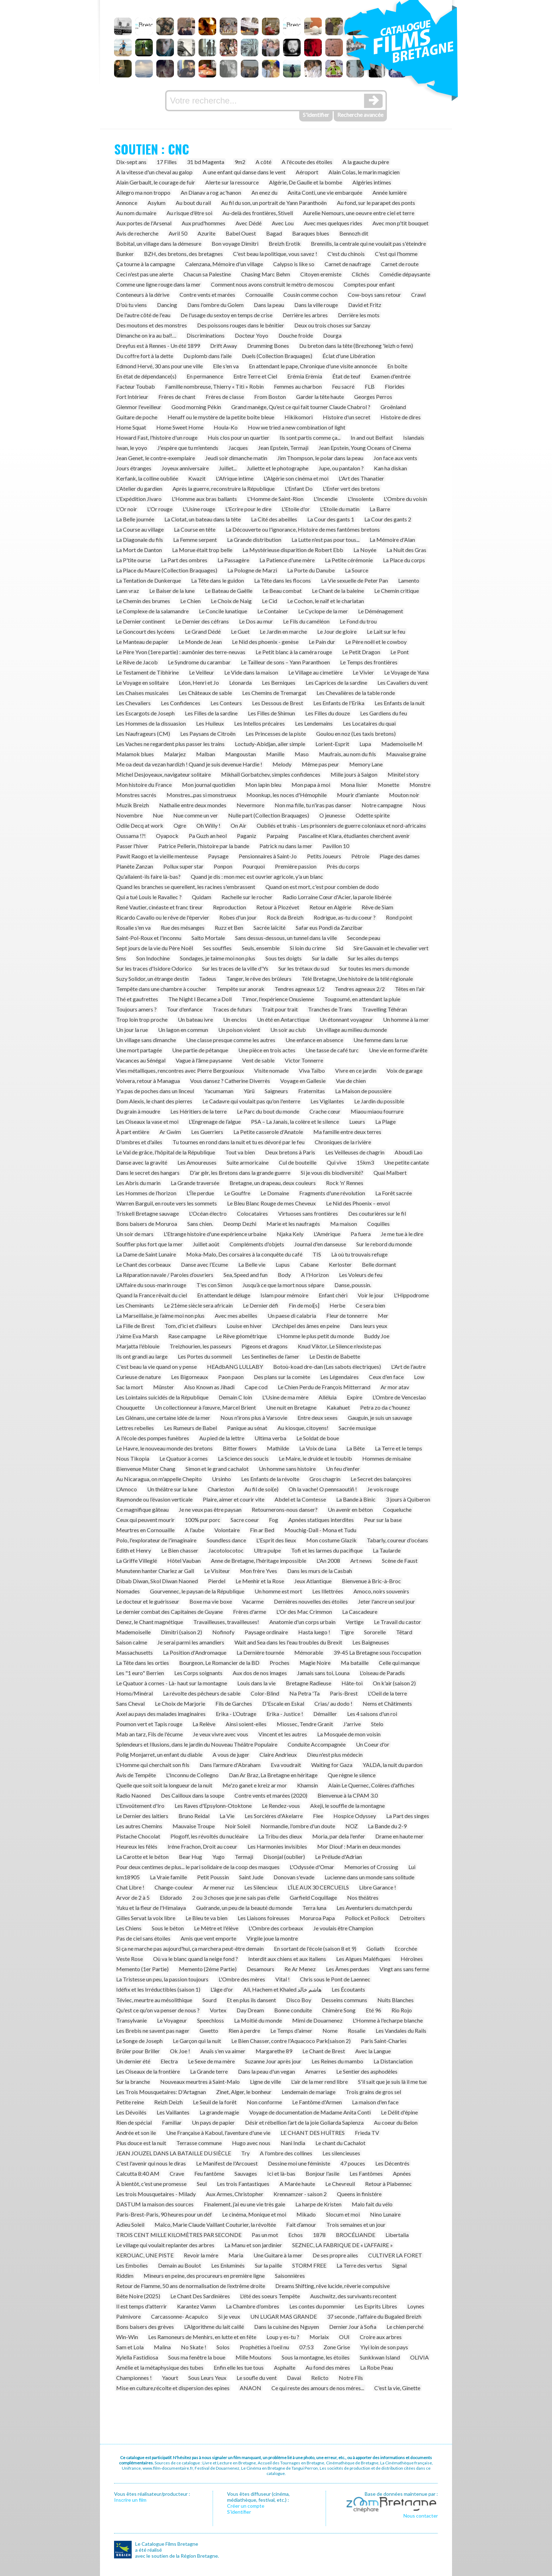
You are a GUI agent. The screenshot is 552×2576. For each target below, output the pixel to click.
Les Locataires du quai (369, 723)
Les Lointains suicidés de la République (162, 1397)
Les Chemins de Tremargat (274, 692)
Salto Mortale (208, 937)
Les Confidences (180, 703)
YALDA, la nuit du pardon (392, 1764)
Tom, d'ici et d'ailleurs (191, 1325)
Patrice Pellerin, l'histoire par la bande (203, 845)
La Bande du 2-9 (387, 1826)
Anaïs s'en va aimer (222, 2051)
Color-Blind (265, 1693)
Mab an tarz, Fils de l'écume (149, 1734)
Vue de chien (351, 1080)
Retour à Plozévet (277, 907)
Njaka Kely (290, 1233)
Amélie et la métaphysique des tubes (159, 2367)
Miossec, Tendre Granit (305, 1724)
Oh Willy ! (208, 825)
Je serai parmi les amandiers (190, 1642)
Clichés (360, 274)
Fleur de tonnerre (347, 1315)
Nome (330, 2030)
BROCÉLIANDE (355, 2234)
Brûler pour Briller (138, 2051)
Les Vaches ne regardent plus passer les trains (170, 743)
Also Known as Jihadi (209, 1387)
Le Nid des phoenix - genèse (265, 641)
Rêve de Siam (377, 907)
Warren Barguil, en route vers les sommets (166, 1203)
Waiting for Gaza (331, 1764)
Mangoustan (240, 754)
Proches (279, 1662)
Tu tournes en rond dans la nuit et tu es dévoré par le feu (238, 1142)
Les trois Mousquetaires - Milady (156, 2193)
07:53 (306, 2347)
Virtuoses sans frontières (308, 1213)
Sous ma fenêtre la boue (196, 2357)
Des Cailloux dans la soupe (192, 1795)
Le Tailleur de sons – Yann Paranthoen (285, 662)
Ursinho (221, 1478)
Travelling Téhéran (384, 1009)
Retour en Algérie (330, 907)
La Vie (227, 1815)
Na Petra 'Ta (304, 1693)
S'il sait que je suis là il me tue (392, 2081)
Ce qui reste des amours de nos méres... (317, 2387)
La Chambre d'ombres (252, 2306)
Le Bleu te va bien (206, 1917)
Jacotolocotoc (226, 1550)
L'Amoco (126, 1489)
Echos (295, 2234)
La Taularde (387, 1550)
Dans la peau (269, 304)
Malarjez (175, 754)
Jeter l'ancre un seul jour (386, 1601)
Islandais (413, 437)
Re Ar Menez (300, 1969)
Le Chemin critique (396, 590)
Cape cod (256, 1387)
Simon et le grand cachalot (217, 1468)
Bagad (274, 233)
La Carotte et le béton (142, 1856)
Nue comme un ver (195, 815)
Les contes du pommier (317, 2306)
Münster (163, 1387)
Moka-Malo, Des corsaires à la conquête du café (244, 1254)
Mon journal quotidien (208, 784)
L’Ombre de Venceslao (399, 1397)
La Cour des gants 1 (330, 519)
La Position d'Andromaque (194, 1652)
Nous (419, 805)
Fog (273, 1519)
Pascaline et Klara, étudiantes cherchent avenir (354, 835)
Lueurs (357, 1121)
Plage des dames (400, 856)
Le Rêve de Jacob (137, 662)
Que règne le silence (352, 1775)
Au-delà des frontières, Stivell (257, 212)
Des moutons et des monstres (151, 325)
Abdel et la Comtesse (300, 1499)
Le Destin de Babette (334, 1356)
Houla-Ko (226, 427)
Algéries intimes (371, 182)
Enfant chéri (333, 1295)
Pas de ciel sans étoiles (143, 1938)
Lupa (365, 743)
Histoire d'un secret (346, 417)
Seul (202, 2183)
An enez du (264, 192)
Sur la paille (268, 2265)
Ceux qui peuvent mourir (145, 1519)
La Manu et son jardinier (253, 2245)
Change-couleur (174, 1887)
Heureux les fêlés (136, 1846)
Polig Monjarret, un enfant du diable (159, 1754)
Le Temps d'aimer (291, 2030)
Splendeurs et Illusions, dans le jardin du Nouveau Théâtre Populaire (196, 1744)
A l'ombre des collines (286, 2153)
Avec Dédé (249, 223)
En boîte (397, 366)
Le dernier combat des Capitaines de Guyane (169, 1611)
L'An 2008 (328, 1560)
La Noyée (364, 549)
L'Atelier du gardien (139, 488)
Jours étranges (133, 468)
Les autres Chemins (139, 1826)
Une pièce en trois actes (266, 1050)
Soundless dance (226, 1540)
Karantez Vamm (196, 2306)
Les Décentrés (392, 2163)
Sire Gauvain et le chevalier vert (390, 948)
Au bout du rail (193, 202)
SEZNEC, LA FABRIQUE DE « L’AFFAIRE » (342, 2245)
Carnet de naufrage (348, 264)
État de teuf (346, 376)
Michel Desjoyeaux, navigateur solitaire (163, 774)
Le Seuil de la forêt (215, 2102)
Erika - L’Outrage (236, 1713)
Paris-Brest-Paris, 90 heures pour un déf (164, 2214)
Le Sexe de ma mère (211, 2061)
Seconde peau (363, 937)
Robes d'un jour (238, 917)
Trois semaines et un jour (355, 2224)
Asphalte (284, 2367)
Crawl (418, 294)
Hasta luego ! (314, 1632)
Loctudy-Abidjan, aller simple (270, 743)
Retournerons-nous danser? (285, 1509)
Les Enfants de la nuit (400, 703)
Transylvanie (131, 2020)
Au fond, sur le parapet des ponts (376, 202)
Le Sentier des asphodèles (366, 2071)
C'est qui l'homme (396, 253)
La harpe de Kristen (318, 2204)
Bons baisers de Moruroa (146, 1223)
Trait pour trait (280, 1009)
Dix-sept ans (131, 161)
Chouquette (130, 1407)
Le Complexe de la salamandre (152, 611)
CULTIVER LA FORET (395, 2255)
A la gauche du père (366, 161)
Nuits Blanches (395, 2000)
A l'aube (194, 1530)
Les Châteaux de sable (205, 692)
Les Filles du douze (327, 713)
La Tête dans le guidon (217, 580)
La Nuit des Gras (406, 549)
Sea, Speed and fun (246, 1274)
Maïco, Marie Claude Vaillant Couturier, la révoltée (215, 2224)
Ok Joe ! (180, 2051)
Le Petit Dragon (361, 651)
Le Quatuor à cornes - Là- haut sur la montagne (171, 1683)
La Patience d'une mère (287, 560)
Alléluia (328, 1397)
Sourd (209, 2000)
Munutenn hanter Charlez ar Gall (155, 1570)
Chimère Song (339, 2010)
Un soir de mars (134, 1233)
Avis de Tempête (136, 1775)
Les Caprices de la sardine (336, 682)
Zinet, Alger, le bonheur (243, 2091)
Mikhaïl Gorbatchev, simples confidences (270, 774)
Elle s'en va (226, 366)
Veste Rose (129, 1958)
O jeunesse (332, 815)
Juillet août (206, 1244)
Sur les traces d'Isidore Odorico (154, 968)
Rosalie (356, 2030)
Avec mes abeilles (236, 1315)
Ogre (180, 825)
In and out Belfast (372, 437)
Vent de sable (258, 1060)
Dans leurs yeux (368, 1325)
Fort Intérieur (132, 396)
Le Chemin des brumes (143, 600)
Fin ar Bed (262, 1530)
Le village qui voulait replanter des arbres (165, 2245)
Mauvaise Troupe (193, 1826)
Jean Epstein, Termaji (283, 447)
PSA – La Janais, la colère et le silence (295, 1121)
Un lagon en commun (183, 1029)
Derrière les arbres (305, 315)
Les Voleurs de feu (360, 1274)
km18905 (128, 1877)
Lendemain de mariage (308, 2091)
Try (245, 2153)
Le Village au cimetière (315, 672)
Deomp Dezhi (239, 1223)
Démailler (325, 1713)
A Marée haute (297, 2183)
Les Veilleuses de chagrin (354, 1152)
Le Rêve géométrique (241, 1336)
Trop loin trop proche (142, 1019)
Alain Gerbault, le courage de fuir (155, 182)
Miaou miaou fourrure (377, 1111)
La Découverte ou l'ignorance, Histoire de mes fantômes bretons (303, 529)
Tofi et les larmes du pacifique (327, 1550)
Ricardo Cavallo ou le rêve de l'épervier (162, 917)
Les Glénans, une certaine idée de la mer (163, 1417)
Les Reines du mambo (337, 2061)
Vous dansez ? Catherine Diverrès (230, 1080)
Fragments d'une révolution (332, 1193)
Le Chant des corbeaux (143, 1264)
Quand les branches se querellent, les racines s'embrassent (185, 886)
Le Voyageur (172, 2020)
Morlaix (319, 2336)
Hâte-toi (352, 1683)
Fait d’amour (301, 2224)
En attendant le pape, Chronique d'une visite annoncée (313, 366)
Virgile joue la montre (272, 1938)
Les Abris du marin (138, 1182)
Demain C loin (235, 1397)
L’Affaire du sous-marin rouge (151, 1284)
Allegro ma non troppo (143, 192)
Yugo (218, 1856)
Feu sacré (343, 386)
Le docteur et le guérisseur (147, 1601)
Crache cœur (324, 1111)
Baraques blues (310, 233)
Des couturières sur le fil (377, 1213)
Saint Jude (251, 1877)
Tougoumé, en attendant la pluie (362, 999)
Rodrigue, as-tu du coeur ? (345, 917)
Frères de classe (225, 396)
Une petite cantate (406, 1162)
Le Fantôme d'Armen (317, 2102)
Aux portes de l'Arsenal (143, 223)
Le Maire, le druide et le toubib (315, 1458)
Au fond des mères (328, 2367)
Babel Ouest (241, 233)
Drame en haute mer (399, 1836)
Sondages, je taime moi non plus (217, 958)
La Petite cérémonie (349, 560)
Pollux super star (183, 866)
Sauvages (245, 2173)
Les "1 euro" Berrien (140, 1672)
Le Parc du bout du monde (268, 1111)
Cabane (309, 1264)
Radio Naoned (133, 1795)
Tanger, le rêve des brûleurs (258, 978)
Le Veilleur (201, 672)
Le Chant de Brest (323, 2051)
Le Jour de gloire (337, 631)
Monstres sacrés (136, 794)
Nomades (128, 1591)
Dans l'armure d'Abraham (230, 1764)
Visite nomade (271, 1070)
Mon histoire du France (144, 784)
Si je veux (229, 2316)
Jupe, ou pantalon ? (341, 468)
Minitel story (403, 774)
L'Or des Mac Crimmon (304, 1611)
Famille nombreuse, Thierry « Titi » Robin (214, 386)
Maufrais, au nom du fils (347, 754)
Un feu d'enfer (343, 1468)
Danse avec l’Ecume (204, 1264)
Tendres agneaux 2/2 (360, 988)
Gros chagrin (324, 1478)
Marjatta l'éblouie (137, 1346)
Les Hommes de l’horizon (146, 1193)
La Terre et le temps (398, 1448)
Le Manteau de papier (142, 641)
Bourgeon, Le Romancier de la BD (219, 1662)
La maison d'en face (375, 2102)
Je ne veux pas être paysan (210, 1509)
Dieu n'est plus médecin (335, 1754)
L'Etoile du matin (339, 509)
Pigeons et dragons (265, 1346)
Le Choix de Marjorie (180, 1703)
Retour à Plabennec (388, 2183)
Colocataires (252, 1213)
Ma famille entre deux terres (347, 1131)
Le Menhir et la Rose (260, 1581)
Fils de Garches (233, 1703)
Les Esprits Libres (376, 2306)
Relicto (319, 2377)
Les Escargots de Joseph (145, 713)
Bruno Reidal (193, 1815)
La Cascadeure (359, 1611)
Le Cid (269, 600)
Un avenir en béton (350, 1509)
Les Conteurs (226, 703)
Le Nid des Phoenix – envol (358, 1203)
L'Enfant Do (299, 488)
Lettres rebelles (135, 1427)
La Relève (204, 1724)
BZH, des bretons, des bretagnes (183, 253)
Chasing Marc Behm (265, 274)
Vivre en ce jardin (355, 1070)
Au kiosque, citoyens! (302, 1427)
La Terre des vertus (359, 2265)
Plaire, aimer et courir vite (233, 1499)
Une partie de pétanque (200, 1050)
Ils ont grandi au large (142, 1356)
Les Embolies (132, 2265)
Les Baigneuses (370, 1642)
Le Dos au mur (256, 621)
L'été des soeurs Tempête (270, 2296)
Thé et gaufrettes (137, 999)
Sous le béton (168, 1928)
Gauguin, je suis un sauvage (380, 1417)
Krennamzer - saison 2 (300, 2193)
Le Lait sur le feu (386, 631)
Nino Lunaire (385, 2214)
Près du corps (343, 866)
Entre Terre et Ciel (255, 376)
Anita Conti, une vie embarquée (325, 192)
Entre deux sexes (317, 1417)
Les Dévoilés (131, 2112)
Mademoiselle (133, 1632)
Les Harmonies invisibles (277, 1846)
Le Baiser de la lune (172, 590)
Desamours (260, 1969)
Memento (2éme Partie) (208, 1969)
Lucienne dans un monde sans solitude (369, 1877)
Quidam (201, 897)
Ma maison (343, 1223)
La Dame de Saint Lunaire (146, 1254)
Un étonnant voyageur (346, 1019)
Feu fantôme (209, 2173)
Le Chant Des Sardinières (200, 2296)
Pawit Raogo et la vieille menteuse (157, 856)
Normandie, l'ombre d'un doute (298, 1826)
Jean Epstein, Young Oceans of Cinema (365, 447)
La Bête (355, 1448)
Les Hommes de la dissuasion (151, 723)
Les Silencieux (260, 1887)
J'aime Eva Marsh (137, 1336)
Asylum (156, 202)
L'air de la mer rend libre (319, 2081)
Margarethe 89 (274, 2051)
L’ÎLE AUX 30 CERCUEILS (318, 1887)
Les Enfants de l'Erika (338, 703)
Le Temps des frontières (368, 662)
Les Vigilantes (327, 1101)
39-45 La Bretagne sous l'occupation (377, 1652)
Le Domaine (275, 1193)
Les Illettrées (327, 1591)
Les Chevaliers (133, 703)
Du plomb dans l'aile (207, 355)
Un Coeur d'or (372, 1744)
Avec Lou (283, 223)
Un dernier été (133, 2061)
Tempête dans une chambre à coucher (161, 988)
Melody (281, 764)
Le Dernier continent (140, 621)
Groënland (393, 406)
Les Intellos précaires (259, 723)
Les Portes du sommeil (205, 1356)
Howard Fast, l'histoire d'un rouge (156, 437)
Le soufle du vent (257, 2377)
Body (284, 1274)
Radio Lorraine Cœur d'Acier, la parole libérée (337, 897)
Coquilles (378, 1223)
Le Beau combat (282, 590)
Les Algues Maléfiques (363, 1958)
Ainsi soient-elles (246, 1724)
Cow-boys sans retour (374, 294)
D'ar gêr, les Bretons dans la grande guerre (240, 1172)
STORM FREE (309, 2265)
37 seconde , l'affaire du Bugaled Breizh (374, 2316)
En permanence (205, 376)
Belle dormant (379, 1264)
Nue (158, 815)
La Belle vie (251, 1264)
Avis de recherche (137, 233)
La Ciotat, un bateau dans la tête (202, 519)
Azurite (206, 233)
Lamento (408, 580)
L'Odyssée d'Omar (312, 1866)
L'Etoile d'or (296, 509)
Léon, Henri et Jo (199, 682)
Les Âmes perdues (347, 1969)
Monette (388, 784)
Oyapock (167, 835)
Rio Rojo (401, 2010)
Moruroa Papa (317, 1917)
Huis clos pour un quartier (238, 437)
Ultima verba (270, 1438)
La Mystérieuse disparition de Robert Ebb (293, 549)
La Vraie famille (168, 1877)
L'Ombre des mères (242, 1979)
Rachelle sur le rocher (246, 897)
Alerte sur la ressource (232, 182)
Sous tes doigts (283, 958)
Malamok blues (135, 754)
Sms (121, 958)
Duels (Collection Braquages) (277, 355)
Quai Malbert (390, 1172)
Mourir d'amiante (358, 794)
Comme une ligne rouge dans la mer (158, 284)
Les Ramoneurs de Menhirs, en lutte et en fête (202, 2336)
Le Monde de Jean (200, 641)
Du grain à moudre (138, 1111)
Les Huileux (210, 723)
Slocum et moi (343, 2214)
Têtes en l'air (410, 988)
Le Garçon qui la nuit (197, 2040)
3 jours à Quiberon (408, 1499)
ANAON (250, 2387)
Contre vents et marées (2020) (270, 1795)
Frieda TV (367, 2132)
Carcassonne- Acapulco (179, 2316)
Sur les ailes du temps (373, 958)
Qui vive (336, 1162)
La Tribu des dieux (280, 1836)
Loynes (415, 2306)
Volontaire (227, 1530)
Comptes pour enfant (369, 284)
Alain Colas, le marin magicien (364, 172)
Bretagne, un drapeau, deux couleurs (273, 1182)
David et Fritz (364, 304)
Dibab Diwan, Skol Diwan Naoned (157, 1581)
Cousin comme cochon (310, 294)
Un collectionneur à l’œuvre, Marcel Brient (205, 1407)
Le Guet (240, 631)
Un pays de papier (213, 2122)
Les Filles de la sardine (211, 713)
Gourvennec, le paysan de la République (197, 1591)
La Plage (385, 1121)
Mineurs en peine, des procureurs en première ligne (204, 2275)
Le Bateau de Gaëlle (228, 590)
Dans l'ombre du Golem (215, 304)
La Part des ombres (184, 560)
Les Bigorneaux (189, 1376)
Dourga (332, 335)
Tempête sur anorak (240, 988)
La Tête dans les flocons (282, 580)
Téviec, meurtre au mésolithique (154, 2000)
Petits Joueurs (324, 856)
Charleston (221, 1489)
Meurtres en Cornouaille (145, 1530)
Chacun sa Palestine (207, 274)
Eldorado (171, 1897)
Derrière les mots (359, 315)
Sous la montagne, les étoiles (316, 2357)
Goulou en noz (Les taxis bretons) (356, 733)
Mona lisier (354, 784)
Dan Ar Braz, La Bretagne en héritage (273, 1775)
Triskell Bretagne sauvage (147, 1213)
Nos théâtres (362, 1897)
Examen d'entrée (390, 376)
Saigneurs (276, 1091)
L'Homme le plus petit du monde (315, 1336)
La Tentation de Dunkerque (148, 580)
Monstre (420, 784)
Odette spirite (373, 815)
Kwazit (197, 478)
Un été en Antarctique (283, 1019)
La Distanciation (393, 2061)
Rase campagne (187, 1336)
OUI (344, 2336)
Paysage (218, 856)
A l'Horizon (315, 1274)
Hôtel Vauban (184, 1560)
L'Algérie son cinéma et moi (296, 478)
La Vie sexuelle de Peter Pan (354, 580)
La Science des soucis (243, 1458)
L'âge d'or (222, 1989)
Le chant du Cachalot (340, 2142)
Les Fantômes (366, 2173)
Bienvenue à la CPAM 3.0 (348, 1795)
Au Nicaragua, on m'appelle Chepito (159, 1478)
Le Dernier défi (260, 1305)
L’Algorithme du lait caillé (214, 2326)
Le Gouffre (237, 1193)
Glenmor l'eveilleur (138, 406)
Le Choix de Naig (231, 600)
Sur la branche (133, 2081)
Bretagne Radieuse (308, 1683)
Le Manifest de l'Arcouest (227, 2163)
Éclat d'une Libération (348, 355)
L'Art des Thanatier (361, 478)
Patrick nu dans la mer (285, 845)
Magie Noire (315, 1662)
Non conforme (264, 2102)
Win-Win (127, 2336)
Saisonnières (290, 2275)
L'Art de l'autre (408, 1366)
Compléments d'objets (257, 1244)
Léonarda (240, 682)
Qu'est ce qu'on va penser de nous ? (158, 2010)
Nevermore (250, 805)
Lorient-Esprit (332, 743)
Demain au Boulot (179, 2265)
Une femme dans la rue (380, 1039)
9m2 (239, 161)
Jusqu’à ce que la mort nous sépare (283, 1284)
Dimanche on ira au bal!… (146, 335)
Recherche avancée (360, 114)
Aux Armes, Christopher (234, 2193)
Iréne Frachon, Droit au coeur (202, 1846)
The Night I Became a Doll (200, 999)
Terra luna (314, 1907)
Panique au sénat (247, 1427)
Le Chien (190, 600)
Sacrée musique (357, 1427)
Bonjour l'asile (322, 2173)
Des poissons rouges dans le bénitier (240, 325)
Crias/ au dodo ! (333, 1703)
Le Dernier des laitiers (142, 1815)
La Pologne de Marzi (252, 570)
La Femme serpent (195, 539)
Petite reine (130, 2102)
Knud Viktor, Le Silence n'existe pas (339, 1346)
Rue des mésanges (183, 927)
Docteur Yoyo (251, 335)
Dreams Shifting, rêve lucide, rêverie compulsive (332, 2285)
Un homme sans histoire (287, 1468)
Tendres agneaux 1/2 (300, 988)
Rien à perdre (244, 2030)
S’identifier (239, 2512)
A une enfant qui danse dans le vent (244, 172)
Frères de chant (176, 396)
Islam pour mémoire (284, 1295)
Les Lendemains (314, 723)
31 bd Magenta (205, 161)
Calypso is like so (293, 264)
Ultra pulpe (267, 1550)
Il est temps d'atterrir (141, 2306)
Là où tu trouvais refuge (359, 1254)
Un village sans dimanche (146, 1039)
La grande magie (219, 2112)
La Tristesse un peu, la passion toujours (162, 1979)
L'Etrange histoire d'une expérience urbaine (215, 1233)
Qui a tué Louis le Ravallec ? (149, 897)
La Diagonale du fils (139, 539)
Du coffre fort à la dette (144, 355)
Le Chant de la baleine (338, 590)
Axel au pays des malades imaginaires (161, 1713)
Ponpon (223, 866)
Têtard (404, 1632)
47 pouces (352, 2163)
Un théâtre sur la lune (172, 1489)
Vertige (355, 1621)
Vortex (218, 2010)
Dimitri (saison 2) (181, 1632)
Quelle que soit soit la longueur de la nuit (164, 1785)
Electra (169, 2061)
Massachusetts (134, 1652)
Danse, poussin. (352, 1284)
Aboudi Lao (408, 1152)
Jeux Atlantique (313, 1581)
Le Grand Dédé (203, 631)
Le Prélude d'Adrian (338, 1856)
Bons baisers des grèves (145, 2326)
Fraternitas (311, 1091)
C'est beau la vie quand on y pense (156, 1366)
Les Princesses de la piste (276, 733)
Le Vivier (363, 672)
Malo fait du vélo (372, 2204)
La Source (356, 570)
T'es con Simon (214, 1284)
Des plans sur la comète (282, 1376)
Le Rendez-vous (281, 1805)
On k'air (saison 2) (394, 1683)
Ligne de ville (265, 2081)
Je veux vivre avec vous (220, 1734)
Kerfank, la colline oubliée (147, 478)
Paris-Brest (344, 1693)
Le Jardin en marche (283, 631)
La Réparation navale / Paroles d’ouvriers (164, 1274)
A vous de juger (231, 1754)
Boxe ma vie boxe (210, 1601)
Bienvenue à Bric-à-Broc (371, 1581)
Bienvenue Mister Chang (145, 1468)
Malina (162, 2347)
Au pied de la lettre (221, 1438)
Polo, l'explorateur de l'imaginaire (156, 1540)
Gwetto (209, 2030)
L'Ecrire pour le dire (248, 509)
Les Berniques (278, 682)
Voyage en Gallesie (303, 1080)
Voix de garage (404, 1070)
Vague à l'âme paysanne (204, 1060)
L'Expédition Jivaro (139, 498)
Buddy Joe (376, 1336)
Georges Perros (373, 396)
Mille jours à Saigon (354, 774)
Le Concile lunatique (223, 611)
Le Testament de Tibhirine (147, 672)
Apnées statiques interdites (321, 1519)
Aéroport (307, 172)
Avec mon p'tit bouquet (400, 223)
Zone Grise (337, 2347)
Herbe (337, 1305)
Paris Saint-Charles (384, 2040)
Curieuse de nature (138, 1376)
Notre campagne (382, 805)
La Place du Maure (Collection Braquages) (166, 570)
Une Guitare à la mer (277, 2255)
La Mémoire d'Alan (392, 539)
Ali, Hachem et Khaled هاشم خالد (282, 1989)
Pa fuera (361, 1233)
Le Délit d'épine (399, 2112)
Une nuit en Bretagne (291, 1407)
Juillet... (228, 468)
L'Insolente (361, 498)
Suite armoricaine (248, 1162)
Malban (205, 754)
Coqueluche (397, 1509)
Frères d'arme (249, 1611)
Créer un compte (245, 2506)
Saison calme (131, 1642)
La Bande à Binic (356, 1499)
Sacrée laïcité (269, 927)
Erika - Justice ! (284, 1713)
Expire (354, 1397)
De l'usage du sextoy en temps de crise (226, 315)
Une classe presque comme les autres (230, 1039)
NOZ (351, 1826)
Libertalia (397, 2234)
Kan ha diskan (390, 468)
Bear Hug (190, 1856)
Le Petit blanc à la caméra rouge (294, 651)
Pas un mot (265, 2234)
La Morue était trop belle (202, 549)
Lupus (283, 1264)
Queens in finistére (359, 2193)
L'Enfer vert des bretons (351, 488)
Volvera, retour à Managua (148, 1080)
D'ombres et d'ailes (139, 1142)
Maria (235, 2255)
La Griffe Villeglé (136, 1560)
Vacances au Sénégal (140, 1060)
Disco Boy (298, 2000)
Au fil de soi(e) (261, 1489)
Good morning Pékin (196, 406)
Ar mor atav (395, 1387)
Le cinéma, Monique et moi (254, 2214)
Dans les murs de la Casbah (319, 1570)
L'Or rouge (159, 509)
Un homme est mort (278, 1591)
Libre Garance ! (377, 1887)
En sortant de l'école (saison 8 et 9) (315, 1948)
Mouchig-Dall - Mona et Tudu (320, 1530)
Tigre (347, 1632)
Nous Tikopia (132, 1458)
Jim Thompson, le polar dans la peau (320, 458)
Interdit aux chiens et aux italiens (287, 1958)
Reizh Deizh (168, 2102)
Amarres (315, 2071)
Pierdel (216, 1581)
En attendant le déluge (223, 1295)
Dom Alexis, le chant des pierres (154, 1101)
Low (419, 1376)
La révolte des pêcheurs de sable (201, 1693)
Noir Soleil (237, 1826)
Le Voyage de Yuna (406, 672)
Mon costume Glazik (331, 1540)
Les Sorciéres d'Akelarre (274, 1815)
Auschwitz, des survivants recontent (353, 2296)
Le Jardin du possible (379, 1101)
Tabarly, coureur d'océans (397, 1540)
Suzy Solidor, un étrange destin (152, 978)
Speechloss (210, 2020)
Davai (294, 2377)
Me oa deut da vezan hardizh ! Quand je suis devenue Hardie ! (189, 764)
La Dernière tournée (260, 1652)
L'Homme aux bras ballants (204, 498)
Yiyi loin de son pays (384, 2347)
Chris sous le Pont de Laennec (335, 1979)
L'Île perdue (200, 1193)
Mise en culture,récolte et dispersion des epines (173, 2387)
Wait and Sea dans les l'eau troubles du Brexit (288, 1642)
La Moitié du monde (258, 2020)
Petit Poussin (213, 1877)
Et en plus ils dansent (251, 2000)
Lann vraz (127, 590)
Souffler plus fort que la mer (149, 1244)
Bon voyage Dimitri (235, 243)
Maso (302, 754)
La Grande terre (209, 2071)
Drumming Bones (268, 345)
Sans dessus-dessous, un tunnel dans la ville (286, 937)
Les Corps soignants (198, 1672)
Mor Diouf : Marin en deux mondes (359, 1846)
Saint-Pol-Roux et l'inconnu (148, 937)
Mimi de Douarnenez (317, 2020)
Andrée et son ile (136, 2132)
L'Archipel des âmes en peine (306, 1325)
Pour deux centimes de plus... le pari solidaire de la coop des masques (198, 1866)
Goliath (375, 1948)
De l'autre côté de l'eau (143, 315)
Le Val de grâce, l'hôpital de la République (165, 1152)
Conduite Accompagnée (317, 1744)
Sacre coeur (245, 1519)
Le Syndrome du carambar (199, 662)
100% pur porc (202, 1519)
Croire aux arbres (381, 2336)
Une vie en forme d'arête (398, 1050)
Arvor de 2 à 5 (133, 1897)
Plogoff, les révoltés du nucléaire (209, 1836)
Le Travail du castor (397, 1621)
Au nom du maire (136, 212)
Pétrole (360, 856)
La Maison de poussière (363, 1091)
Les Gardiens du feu (383, 713)
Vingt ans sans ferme (404, 1969)
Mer (383, 1315)
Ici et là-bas (281, 2173)
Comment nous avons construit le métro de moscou (272, 284)
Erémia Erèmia (304, 376)
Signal (399, 2265)
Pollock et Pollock (367, 1917)
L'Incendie (326, 498)
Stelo (377, 1724)
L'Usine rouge (199, 509)
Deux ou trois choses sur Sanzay (332, 325)
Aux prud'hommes (203, 223)
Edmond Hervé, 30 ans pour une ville (159, 366)
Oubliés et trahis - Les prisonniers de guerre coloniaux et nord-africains (341, 825)
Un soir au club (288, 1029)
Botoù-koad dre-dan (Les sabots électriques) (327, 1366)
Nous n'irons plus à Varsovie (253, 1417)
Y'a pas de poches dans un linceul (155, 1091)
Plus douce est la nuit (141, 2142)
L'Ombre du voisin (405, 498)
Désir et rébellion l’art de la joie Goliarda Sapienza (304, 2122)
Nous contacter (420, 2516)
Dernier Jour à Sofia (352, 2326)
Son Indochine (153, 958)
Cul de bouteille (297, 1162)
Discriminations (206, 335)
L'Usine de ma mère (285, 1397)
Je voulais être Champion (343, 1928)
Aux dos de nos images (260, 1672)
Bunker (125, 253)
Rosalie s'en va (133, 927)
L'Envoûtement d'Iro (140, 1805)
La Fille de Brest (135, 1325)
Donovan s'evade (294, 1877)
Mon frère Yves (258, 1570)
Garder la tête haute (320, 396)
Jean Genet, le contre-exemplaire (155, 458)
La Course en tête (194, 529)
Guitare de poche (136, 417)
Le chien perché (405, 2326)
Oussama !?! (131, 835)
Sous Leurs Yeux (207, 2377)
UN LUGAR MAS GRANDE (283, 2316)
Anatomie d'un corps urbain (302, 1621)
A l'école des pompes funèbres (152, 1438)
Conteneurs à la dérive (142, 294)
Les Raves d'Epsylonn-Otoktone (213, 1805)
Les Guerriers (207, 1131)
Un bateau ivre (195, 1019)
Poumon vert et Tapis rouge (149, 1724)
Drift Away (223, 345)
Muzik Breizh (132, 805)
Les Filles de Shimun (271, 713)
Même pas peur (320, 764)
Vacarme (253, 1601)
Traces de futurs (232, 1009)
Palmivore (128, 2316)
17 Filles (167, 161)
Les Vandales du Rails (401, 2030)
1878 (319, 2234)
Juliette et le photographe (277, 468)
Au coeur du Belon (396, 2122)
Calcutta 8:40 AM (137, 2173)
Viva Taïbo (312, 1070)
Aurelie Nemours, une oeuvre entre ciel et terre (358, 212)
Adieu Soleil (130, 2224)
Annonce (126, 202)
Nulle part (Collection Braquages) (268, 815)
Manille (275, 754)
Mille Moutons (253, 2357)
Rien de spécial (134, 2122)
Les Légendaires (339, 1376)
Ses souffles (217, 948)
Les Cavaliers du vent (402, 682)
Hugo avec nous (251, 2142)
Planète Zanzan (134, 866)
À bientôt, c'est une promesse (151, 2183)
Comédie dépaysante (405, 274)
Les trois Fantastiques (243, 2183)
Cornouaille (259, 294)
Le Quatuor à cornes (183, 1458)
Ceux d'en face (386, 1376)
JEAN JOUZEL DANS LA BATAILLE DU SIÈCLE (173, 2153)
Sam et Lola (130, 2347)
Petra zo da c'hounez (385, 1407)
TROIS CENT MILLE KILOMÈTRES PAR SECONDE (179, 2234)
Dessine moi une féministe (299, 2163)
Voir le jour (371, 1295)
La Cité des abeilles (274, 519)
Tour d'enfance (184, 1009)
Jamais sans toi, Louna (323, 1672)
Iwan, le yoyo (131, 447)
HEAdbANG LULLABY (235, 1366)
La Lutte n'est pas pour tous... (325, 539)
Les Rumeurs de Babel (190, 1427)
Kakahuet (338, 1407)
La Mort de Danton (139, 549)
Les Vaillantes (173, 2112)
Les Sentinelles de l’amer (270, 1356)
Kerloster (340, 1264)
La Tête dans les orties (142, 1662)
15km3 (365, 1162)
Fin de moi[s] (304, 1305)
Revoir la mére (201, 2255)
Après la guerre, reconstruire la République (223, 488)
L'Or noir (126, 509)
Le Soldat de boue (317, 1438)
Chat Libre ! (130, 1887)
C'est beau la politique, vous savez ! (275, 253)
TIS (317, 1254)
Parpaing (277, 835)
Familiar (172, 2122)
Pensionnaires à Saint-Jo (268, 856)
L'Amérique (327, 1233)
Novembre (129, 815)
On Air (238, 825)
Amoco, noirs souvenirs (381, 1591)
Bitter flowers (240, 1448)
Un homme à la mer (406, 1019)
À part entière (132, 1131)
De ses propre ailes (335, 2255)
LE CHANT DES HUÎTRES (313, 2132)
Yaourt (170, 2377)
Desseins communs (344, 2000)
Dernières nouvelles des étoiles (311, 1601)
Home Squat (131, 427)
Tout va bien (240, 1152)
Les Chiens (129, 1928)
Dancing (167, 304)
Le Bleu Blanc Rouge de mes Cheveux (271, 1203)
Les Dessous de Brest (277, 703)
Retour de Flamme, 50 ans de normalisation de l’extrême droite (190, 2285)
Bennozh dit (353, 233)
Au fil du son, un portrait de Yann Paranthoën (274, 202)
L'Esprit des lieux (276, 1540)
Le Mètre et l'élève (216, 1928)
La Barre (380, 509)
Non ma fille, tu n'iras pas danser (313, 805)
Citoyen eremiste (320, 274)
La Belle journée (135, 519)
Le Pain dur (322, 641)
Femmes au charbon (298, 386)
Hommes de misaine (386, 1458)
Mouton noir (404, 794)
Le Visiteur (217, 1570)
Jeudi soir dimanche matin (236, 458)
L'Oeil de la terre (387, 1693)
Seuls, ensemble (261, 948)
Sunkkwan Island (380, 2357)
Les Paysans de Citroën (208, 733)
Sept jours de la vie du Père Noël (154, 948)
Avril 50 (178, 233)
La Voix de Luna (317, 1448)
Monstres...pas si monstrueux (201, 794)
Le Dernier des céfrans (202, 621)
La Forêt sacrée (393, 1193)
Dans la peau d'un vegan (266, 2071)
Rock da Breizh (285, 917)
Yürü (249, 1091)
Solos (223, 2347)
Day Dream (250, 2010)
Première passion (295, 866)
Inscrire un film (130, 2500)
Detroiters (412, 1917)
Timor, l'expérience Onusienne (278, 999)
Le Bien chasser (179, 1550)
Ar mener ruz (218, 1887)
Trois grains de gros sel (373, 2091)
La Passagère (233, 560)
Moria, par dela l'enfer (338, 1836)
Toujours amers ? (136, 1009)
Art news (361, 1560)
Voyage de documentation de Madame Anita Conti (310, 2112)
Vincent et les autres (282, 1734)
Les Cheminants (135, 1305)
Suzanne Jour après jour (273, 2061)
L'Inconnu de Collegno (192, 1775)
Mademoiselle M (401, 743)
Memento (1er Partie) (142, 1969)
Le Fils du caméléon (306, 621)
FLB (370, 386)
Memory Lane (366, 764)
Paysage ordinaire (266, 1632)
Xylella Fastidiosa (137, 2357)
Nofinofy (223, 1632)
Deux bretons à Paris (290, 1152)
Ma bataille (355, 1662)
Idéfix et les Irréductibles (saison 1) (158, 1989)
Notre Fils (351, 2377)
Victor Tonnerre (304, 1060)
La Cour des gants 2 (387, 519)
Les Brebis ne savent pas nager (152, 2030)
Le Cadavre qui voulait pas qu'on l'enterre (251, 1101)
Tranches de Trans (330, 1009)
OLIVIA (419, 2357)
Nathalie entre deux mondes (192, 805)
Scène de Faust (400, 1560)
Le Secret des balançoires (381, 1478)
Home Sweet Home (179, 427)
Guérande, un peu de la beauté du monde (244, 1907)
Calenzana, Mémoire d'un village (224, 264)
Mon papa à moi (310, 784)
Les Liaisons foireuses (263, 1917)
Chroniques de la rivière (343, 1142)
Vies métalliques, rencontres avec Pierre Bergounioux (180, 1070)
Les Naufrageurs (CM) (143, 733)
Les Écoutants (348, 1989)
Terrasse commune (199, 2142)
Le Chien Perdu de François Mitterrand (324, 1387)
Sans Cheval (130, 1703)
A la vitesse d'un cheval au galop (154, 172)
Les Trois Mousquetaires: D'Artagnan (161, 2091)
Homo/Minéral (134, 1693)
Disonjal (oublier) (284, 1856)
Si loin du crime (308, 948)
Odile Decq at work (139, 825)
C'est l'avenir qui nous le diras (151, 2163)
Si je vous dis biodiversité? (332, 1172)
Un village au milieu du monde (351, 1029)
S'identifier (316, 114)
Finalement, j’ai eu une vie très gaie (244, 2204)
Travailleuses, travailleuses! (226, 1621)
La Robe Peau (376, 2367)
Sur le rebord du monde (384, 1244)
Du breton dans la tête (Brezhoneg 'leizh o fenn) (356, 345)
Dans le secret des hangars (148, 1172)
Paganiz (246, 835)
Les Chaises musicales (142, 692)
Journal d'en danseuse (320, 1244)
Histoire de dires (401, 417)
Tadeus (207, 978)
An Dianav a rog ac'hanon (211, 192)
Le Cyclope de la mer (323, 611)
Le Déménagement (380, 611)
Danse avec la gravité (141, 1162)
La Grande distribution (254, 539)
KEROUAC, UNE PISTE (145, 2255)
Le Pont (399, 651)
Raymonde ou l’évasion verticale (154, 1499)
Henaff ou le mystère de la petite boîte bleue (221, 417)
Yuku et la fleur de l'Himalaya (151, 1907)
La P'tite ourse (133, 560)
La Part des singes (407, 1815)
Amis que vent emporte (208, 1938)
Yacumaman (218, 1091)
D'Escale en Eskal (283, 1703)
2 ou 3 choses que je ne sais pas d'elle (236, 1897)
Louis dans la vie (256, 1683)
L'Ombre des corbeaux (276, 1928)
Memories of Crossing (371, 1866)
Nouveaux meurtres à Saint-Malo (200, 2081)
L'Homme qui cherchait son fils (152, 1764)
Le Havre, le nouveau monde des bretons (164, 1448)
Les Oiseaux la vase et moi (147, 1121)
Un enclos (235, 1019)
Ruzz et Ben (229, 927)
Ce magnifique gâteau (142, 1509)
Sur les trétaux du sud (303, 968)
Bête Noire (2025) (138, 2296)
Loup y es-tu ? (282, 2336)
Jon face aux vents (395, 458)
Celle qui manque (399, 1662)
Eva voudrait (286, 1764)
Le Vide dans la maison (251, 672)
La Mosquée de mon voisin (349, 1734)
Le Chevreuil (340, 2183)
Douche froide (295, 335)
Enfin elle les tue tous (239, 2367)
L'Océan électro (208, 1213)
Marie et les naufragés (293, 1223)
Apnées (402, 2173)
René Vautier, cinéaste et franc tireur (159, 907)
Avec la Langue (373, 2051)
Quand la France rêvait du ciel (151, 1295)
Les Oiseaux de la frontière (148, 2071)
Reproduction (229, 907)
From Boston (270, 396)
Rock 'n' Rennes (344, 1182)
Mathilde (278, 1448)
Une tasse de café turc (332, 1050)
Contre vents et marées (207, 294)
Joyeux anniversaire (185, 468)
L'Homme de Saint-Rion (275, 498)
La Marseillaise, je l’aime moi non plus (160, 1315)
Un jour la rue (132, 1029)
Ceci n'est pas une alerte (144, 274)
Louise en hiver (244, 1325)
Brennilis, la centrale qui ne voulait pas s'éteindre (368, 243)
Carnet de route (400, 264)
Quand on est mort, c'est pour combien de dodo (322, 886)
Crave (177, 2173)
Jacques (238, 447)
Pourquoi (254, 866)
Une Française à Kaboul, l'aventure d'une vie (218, 2132)
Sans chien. (200, 1223)
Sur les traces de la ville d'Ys (235, 968)
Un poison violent (239, 1029)
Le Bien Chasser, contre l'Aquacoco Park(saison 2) (291, 2040)
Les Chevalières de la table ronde (355, 692)
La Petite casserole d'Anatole (268, 1131)
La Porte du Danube (311, 570)
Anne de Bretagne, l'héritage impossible (258, 1560)
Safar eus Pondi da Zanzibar (329, 927)
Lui (411, 1866)
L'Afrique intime (234, 478)
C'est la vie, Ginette (397, 2387)
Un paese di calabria (292, 1315)
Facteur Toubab (135, 386)
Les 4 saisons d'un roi (372, 1713)
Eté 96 (373, 2010)
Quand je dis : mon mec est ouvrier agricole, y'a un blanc (257, 876)
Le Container (272, 611)
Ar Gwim (170, 1131)
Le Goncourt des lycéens (145, 631)
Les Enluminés (228, 2265)
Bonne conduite (293, 2010)
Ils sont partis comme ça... (310, 437)
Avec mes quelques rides (333, 223)
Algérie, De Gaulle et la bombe (305, 182)
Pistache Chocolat (138, 1836)
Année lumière (389, 192)
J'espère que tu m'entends (187, 447)
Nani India (293, 2142)
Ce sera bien (370, 1305)
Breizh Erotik (285, 243)
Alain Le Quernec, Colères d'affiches (371, 1785)
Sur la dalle (325, 958)
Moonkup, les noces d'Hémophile (286, 794)
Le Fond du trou (358, 621)
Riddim (124, 2275)
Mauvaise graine (406, 754)
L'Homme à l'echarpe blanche (388, 2020)
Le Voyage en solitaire (142, 682)
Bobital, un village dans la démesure (158, 243)
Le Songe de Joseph (139, 2040)
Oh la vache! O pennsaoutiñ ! (323, 1489)
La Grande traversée (195, 1182)
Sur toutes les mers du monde (374, 968)
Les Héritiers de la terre (198, 1111)
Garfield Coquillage (313, 1897)
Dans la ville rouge (316, 304)
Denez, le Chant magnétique (149, 1621)
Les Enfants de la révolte (270, 1478)
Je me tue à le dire (402, 1233)
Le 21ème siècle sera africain (198, 1305)
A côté (263, 161)
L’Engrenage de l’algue (215, 1121)
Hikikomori (298, 417)
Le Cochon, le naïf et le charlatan (325, 600)
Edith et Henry (133, 1550)
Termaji (244, 1856)
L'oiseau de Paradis (382, 1672)
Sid (339, 948)
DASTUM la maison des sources (155, 2204)
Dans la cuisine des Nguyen (286, 2326)
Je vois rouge (383, 1489)
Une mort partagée (139, 1050)
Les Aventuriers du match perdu (374, 1907)
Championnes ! (134, 2377)
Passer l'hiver (132, 845)
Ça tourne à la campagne (145, 264)
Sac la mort (129, 1387)
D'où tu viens (131, 304)
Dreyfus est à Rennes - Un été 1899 (158, 345)
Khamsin (307, 1785)
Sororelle (375, 1632)
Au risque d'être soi (189, 212)
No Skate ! (193, 2347)
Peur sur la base (383, 1519)
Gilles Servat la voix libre (145, 1917)
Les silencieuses (341, 2153)
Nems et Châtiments (387, 1703)
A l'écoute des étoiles (307, 161)
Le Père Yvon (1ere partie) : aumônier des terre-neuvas (180, 651)
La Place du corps (404, 560)
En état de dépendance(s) (146, 376)
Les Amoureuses (197, 1162)
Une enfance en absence (314, 1039)
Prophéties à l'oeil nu (264, 2347)
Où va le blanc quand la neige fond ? (195, 1958)
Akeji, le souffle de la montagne (347, 1805)
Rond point (399, 917)
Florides (394, 386)
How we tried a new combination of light (296, 427)
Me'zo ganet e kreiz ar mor (254, 1785)
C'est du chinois (346, 253)
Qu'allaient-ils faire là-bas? (148, 876)
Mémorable (308, 1652)
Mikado (306, 2214)
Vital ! (282, 1979)
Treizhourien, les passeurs (200, 1346)
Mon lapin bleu (263, 784)
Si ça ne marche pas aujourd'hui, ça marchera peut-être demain (190, 1948)
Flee (318, 1815)
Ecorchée (406, 1948)
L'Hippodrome (411, 1295)
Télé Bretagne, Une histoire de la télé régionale (357, 978)
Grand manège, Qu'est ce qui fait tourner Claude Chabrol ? (300, 406)
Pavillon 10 (335, 845)
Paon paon (231, 1376)
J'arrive (352, 1724)
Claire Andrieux (278, 1754)
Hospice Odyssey (354, 1815)
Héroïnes (412, 1958)
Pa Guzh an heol (208, 835)
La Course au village (140, 529)
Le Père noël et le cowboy (376, 641)
